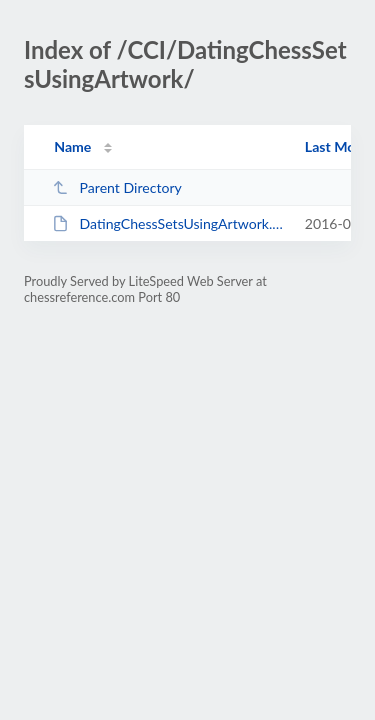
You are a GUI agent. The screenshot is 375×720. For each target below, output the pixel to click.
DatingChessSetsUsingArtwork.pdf (169, 223)
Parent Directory (117, 187)
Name (72, 146)
